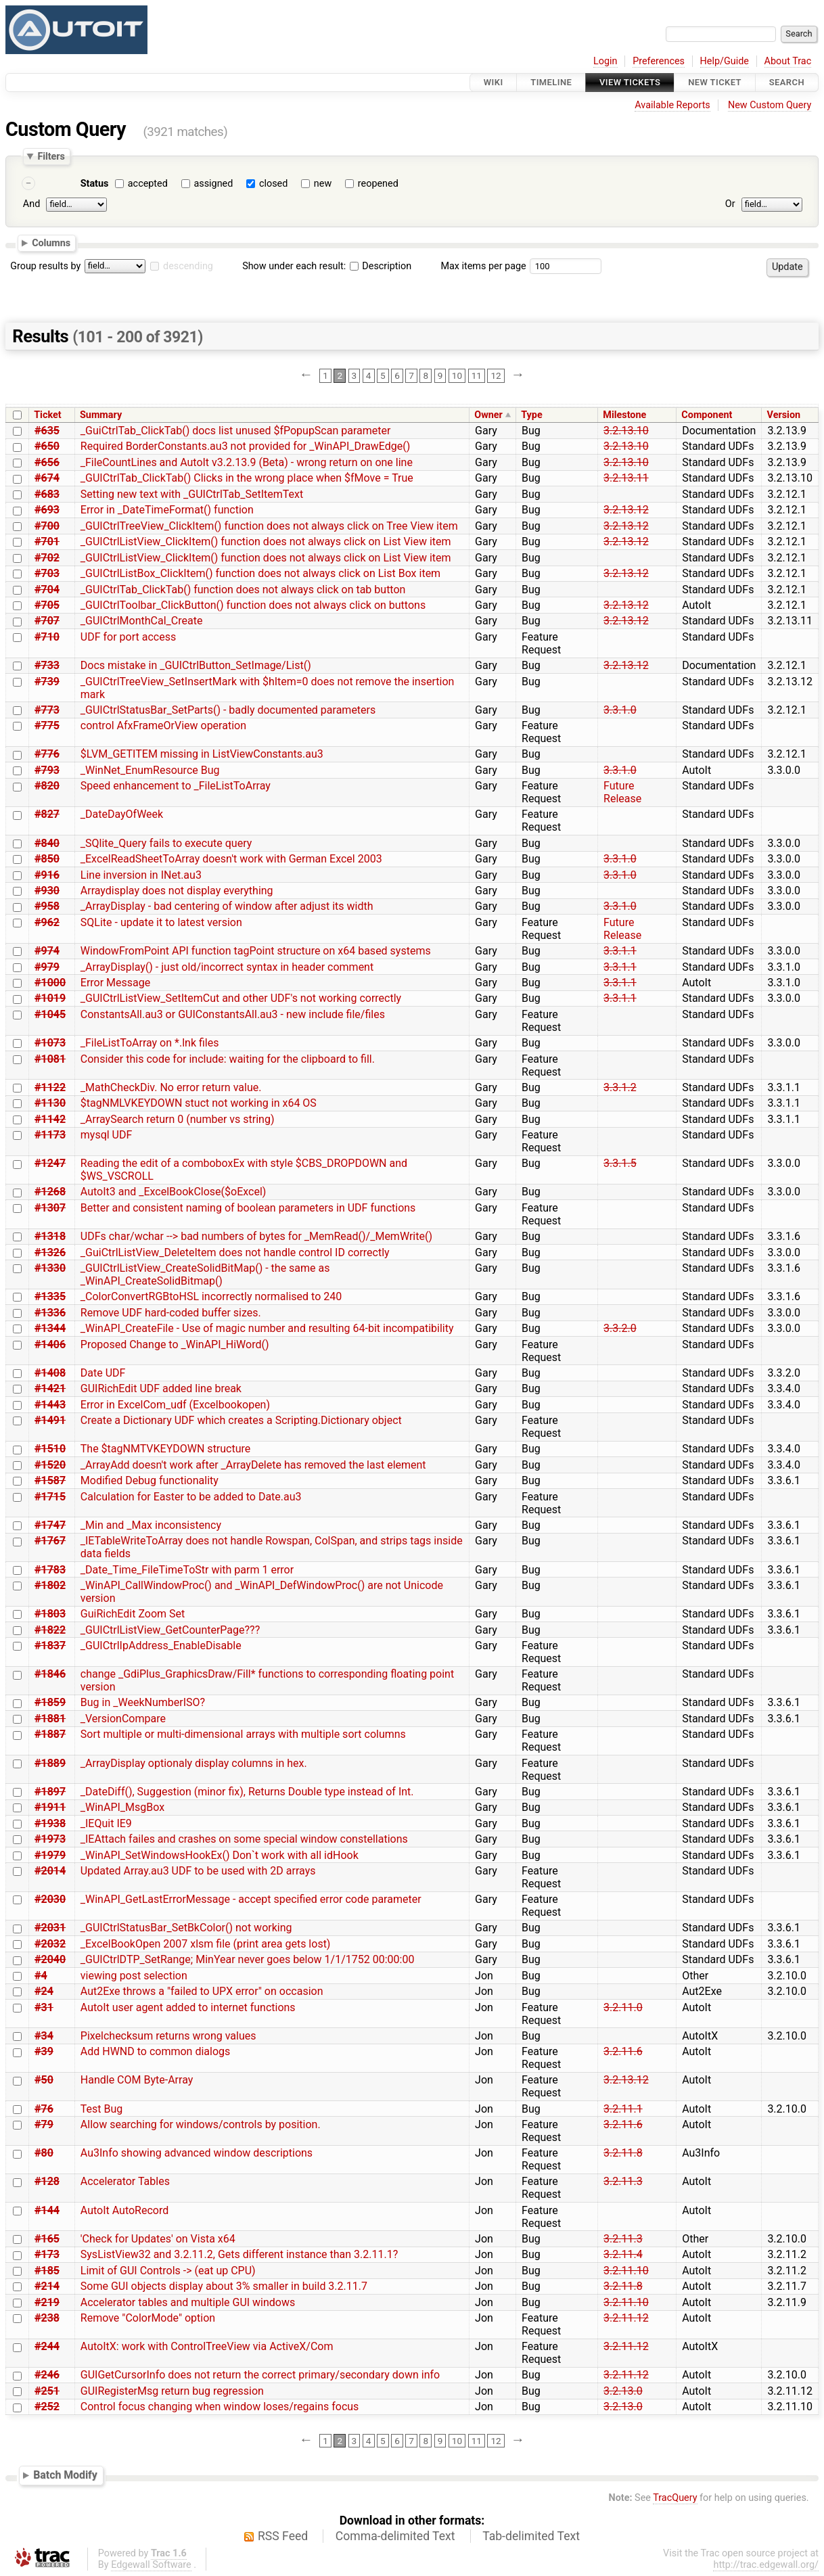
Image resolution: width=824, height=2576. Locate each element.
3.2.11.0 (623, 2007)
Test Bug (102, 2108)
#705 (47, 605)
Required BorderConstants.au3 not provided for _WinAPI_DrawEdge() (246, 446)
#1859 (50, 1702)
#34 (44, 2035)
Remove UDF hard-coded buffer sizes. (171, 1312)
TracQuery (675, 2498)
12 (495, 375)
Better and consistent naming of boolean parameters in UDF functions (248, 1207)
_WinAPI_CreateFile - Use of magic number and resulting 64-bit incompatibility (267, 1328)
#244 (47, 2346)
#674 (47, 478)
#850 (47, 858)
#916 (47, 875)
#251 (47, 2391)
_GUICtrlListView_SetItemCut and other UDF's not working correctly (241, 998)
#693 (47, 509)
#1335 (50, 1296)
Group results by (45, 266)
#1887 (50, 1734)
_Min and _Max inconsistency (151, 1525)
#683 (47, 494)
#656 (47, 462)
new (322, 183)
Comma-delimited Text (395, 2536)
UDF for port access (128, 636)
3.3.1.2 (620, 1087)
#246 (47, 2374)
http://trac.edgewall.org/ (766, 2565)
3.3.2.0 (620, 1328)
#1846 (50, 1674)
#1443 (50, 1404)
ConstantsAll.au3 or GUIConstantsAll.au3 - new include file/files (233, 1014)
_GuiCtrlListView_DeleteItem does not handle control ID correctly (235, 1252)
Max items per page (483, 266)
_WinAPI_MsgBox (122, 1807)
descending (188, 266)
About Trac (788, 61)
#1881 (50, 1718)
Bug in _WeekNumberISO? (143, 1702)
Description (380, 266)
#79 (44, 2124)
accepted (148, 183)
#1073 (50, 1042)
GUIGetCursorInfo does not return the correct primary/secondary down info (260, 2374)
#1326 (50, 1252)
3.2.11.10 (626, 2270)
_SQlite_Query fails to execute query (166, 843)
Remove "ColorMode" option (148, 2318)
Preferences (659, 61)
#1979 (50, 1855)
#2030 (50, 1899)
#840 (47, 843)
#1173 (50, 1134)
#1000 (50, 982)
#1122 (50, 1087)
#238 (47, 2318)
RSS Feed (283, 2536)
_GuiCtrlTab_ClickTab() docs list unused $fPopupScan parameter (236, 430)
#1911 (50, 1807)
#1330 (50, 1268)
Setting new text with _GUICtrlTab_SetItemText (192, 494)
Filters (50, 156)
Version (784, 415)
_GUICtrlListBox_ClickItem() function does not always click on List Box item (260, 573)
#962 (47, 922)
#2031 (50, 1927)
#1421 (50, 1388)
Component (706, 415)
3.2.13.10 (626, 430)
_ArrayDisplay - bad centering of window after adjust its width (227, 906)
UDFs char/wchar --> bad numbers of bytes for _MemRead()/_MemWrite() (256, 1236)
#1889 (50, 1763)
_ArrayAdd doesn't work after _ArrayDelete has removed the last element (253, 1464)
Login (605, 61)
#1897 (50, 1791)
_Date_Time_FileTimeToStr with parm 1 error (187, 1569)
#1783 (50, 1569)
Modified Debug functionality (150, 1480)
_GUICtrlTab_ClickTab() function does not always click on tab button (243, 589)
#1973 (50, 1839)
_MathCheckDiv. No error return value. (171, 1087)
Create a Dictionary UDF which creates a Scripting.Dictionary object (241, 1420)
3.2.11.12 (626, 2318)
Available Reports (672, 105)
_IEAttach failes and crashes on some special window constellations (244, 1839)
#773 (47, 710)
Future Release (622, 792)
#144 (47, 2210)
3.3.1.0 (620, 710)
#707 (47, 620)
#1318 (50, 1236)
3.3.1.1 (620, 950)
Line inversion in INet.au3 (141, 875)
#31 (44, 2007)
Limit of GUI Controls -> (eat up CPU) (168, 2270)
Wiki (493, 82)
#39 (44, 2051)
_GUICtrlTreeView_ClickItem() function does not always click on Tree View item (269, 526)
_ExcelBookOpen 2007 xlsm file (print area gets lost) (206, 1943)
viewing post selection (134, 1975)
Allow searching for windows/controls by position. (201, 2124)
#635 (47, 430)
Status (95, 183)
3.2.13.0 (623, 2391)
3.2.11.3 (623, 2181)
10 (457, 375)
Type (531, 415)
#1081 (50, 1059)
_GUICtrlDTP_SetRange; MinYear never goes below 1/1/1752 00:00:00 (248, 1959)
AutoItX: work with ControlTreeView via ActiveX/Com (207, 2346)
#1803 (50, 1613)
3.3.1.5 (620, 1163)
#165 (47, 2238)
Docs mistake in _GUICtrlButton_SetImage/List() (196, 665)
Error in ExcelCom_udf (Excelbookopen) (175, 1404)
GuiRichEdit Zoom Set (133, 1613)
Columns (51, 242)
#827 (47, 814)
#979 (47, 967)
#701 (47, 541)
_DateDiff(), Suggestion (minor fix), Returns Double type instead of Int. (247, 1791)
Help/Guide (724, 61)
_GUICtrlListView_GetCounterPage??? (170, 1630)
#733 (47, 665)
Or (730, 204)
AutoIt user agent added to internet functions (188, 2007)
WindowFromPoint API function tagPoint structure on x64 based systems (256, 950)
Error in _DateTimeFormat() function (167, 509)
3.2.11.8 (623, 2152)
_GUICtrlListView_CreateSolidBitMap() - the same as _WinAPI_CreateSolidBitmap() (205, 1274)
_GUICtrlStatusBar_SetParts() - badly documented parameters (228, 710)
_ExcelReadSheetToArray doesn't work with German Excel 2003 (231, 858)
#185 (47, 2270)
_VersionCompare (123, 1718)
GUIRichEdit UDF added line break (161, 1388)
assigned (213, 183)
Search (786, 82)
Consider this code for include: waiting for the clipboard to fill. (228, 1059)
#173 (47, 2254)
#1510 (50, 1448)
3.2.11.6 (623, 2051)
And (31, 204)
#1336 (50, 1312)
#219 (47, 2302)
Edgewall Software (151, 2565)
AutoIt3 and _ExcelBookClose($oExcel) (174, 1191)
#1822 (50, 1630)
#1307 (50, 1207)
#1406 (50, 1344)
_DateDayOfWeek (122, 814)
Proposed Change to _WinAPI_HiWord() (175, 1344)
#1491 (50, 1420)
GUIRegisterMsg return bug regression (172, 2391)
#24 (44, 1991)
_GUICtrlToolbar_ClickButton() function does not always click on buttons (253, 605)
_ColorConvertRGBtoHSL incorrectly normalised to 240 (211, 1296)
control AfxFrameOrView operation (163, 725)
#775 (47, 725)
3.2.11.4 (623, 2254)
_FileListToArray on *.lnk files (150, 1042)
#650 (47, 446)
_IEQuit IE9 (106, 1823)
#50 (44, 2079)
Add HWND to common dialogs (155, 2051)
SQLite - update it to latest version (161, 922)
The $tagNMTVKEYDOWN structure (166, 1448)
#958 (47, 906)
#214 (47, 2286)
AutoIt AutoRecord (124, 2210)
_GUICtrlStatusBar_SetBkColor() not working (186, 1927)
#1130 (50, 1103)
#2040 (50, 1959)
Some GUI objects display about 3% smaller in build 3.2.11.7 (224, 2286)
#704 (47, 589)
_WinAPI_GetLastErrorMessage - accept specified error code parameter (251, 1899)
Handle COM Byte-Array (137, 2079)
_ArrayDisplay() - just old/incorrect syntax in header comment (227, 967)
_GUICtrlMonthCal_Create (142, 620)
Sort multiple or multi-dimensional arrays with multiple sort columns (243, 1734)
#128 (47, 2181)
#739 (47, 681)
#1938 (50, 1823)
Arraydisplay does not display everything (177, 890)
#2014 (50, 1870)
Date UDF (103, 1372)
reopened (378, 183)
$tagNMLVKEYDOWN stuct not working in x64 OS (199, 1103)
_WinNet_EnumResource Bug (150, 770)
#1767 (50, 1540)
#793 (47, 770)
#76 (44, 2108)
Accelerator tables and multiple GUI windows (188, 2302)
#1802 (50, 1585)
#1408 (50, 1372)
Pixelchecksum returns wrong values (168, 2035)
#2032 (50, 1943)
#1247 (50, 1163)
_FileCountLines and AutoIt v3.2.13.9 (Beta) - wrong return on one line (247, 462)
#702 (47, 557)
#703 (47, 573)
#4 (41, 1975)
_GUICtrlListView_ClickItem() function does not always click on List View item (266, 541)
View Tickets (629, 82)
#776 (47, 754)
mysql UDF (107, 1134)
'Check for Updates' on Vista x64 (158, 2238)
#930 (47, 890)
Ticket (47, 415)
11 (477, 375)
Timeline (551, 82)
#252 (47, 2406)
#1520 (50, 1464)
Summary (101, 415)
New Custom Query (769, 105)
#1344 (50, 1328)
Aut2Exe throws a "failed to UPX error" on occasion (202, 1991)
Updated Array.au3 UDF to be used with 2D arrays (198, 1870)
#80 (44, 2152)
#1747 (50, 1525)
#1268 (50, 1191)
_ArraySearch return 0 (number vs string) (178, 1119)
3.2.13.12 (626, 509)
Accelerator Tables (125, 2181)
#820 (47, 785)
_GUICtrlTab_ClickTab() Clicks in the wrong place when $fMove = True (247, 478)
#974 (47, 950)
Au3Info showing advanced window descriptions (197, 2152)
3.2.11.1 (623, 2108)
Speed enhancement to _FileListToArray (176, 785)
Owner (488, 415)
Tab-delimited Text (531, 2536)
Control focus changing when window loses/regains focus (220, 2406)
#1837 (50, 1645)
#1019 (50, 998)
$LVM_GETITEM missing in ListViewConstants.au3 (202, 754)
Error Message (115, 982)
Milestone (624, 415)
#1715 (50, 1496)
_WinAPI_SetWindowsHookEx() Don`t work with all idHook (220, 1855)
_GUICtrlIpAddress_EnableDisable (161, 1645)
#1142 (50, 1119)
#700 (47, 526)
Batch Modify (65, 2474)
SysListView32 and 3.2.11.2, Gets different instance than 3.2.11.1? (239, 2254)
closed (273, 183)
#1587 (50, 1480)
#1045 (50, 1014)
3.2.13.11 (626, 478)
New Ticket (714, 82)
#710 (47, 636)
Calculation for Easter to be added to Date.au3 (191, 1496)
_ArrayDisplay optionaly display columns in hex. (194, 1763)
